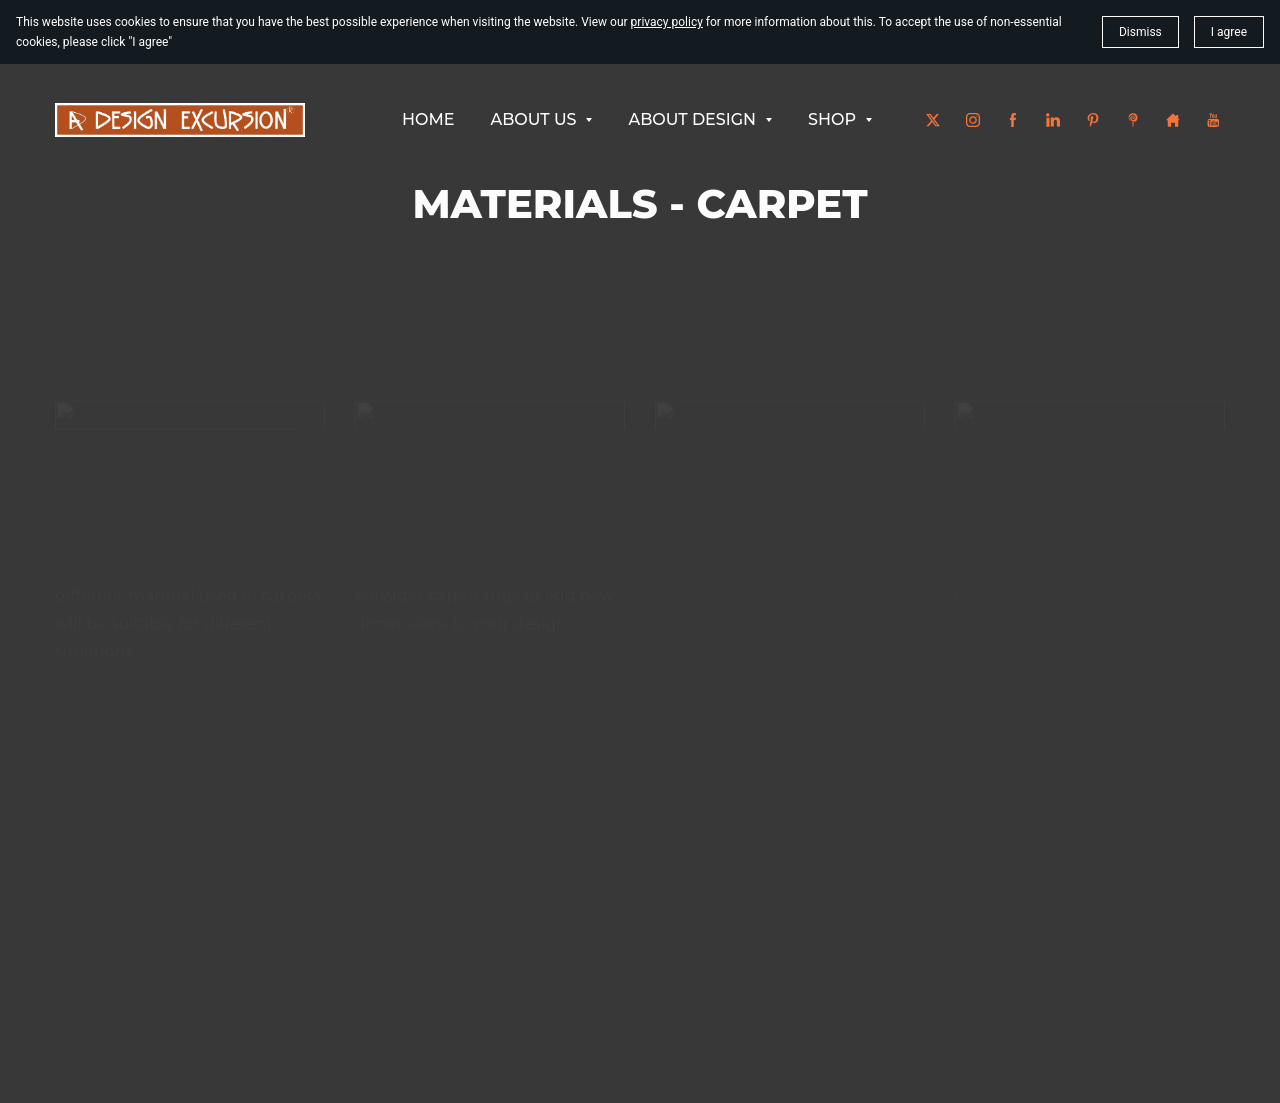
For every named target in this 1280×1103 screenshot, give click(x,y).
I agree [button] (1229, 32)
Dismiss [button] (1140, 32)
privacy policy (667, 22)
